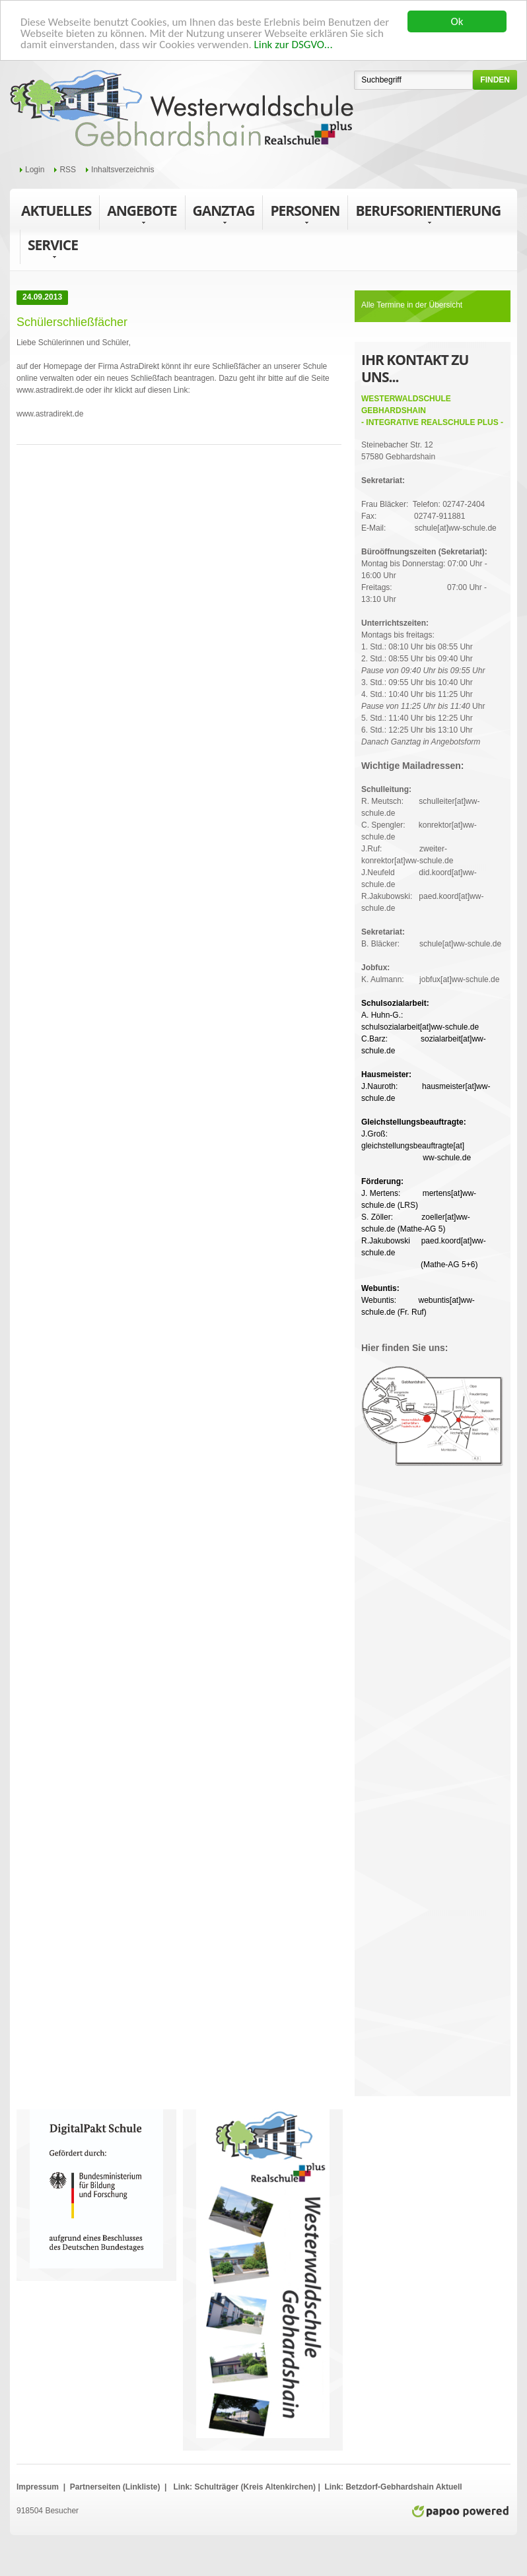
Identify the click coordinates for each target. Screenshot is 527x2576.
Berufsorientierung (428, 213)
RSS (67, 169)
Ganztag (224, 213)
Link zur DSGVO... (293, 44)
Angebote (141, 213)
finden (495, 79)
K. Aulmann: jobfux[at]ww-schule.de (430, 973)
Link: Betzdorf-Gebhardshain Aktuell (392, 2487)
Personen (304, 213)
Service (53, 248)
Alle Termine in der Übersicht (411, 305)
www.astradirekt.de (50, 390)
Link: (182, 2487)
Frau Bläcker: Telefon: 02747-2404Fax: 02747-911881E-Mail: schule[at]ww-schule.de (429, 504)
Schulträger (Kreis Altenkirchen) (256, 2487)
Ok (457, 21)
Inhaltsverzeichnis (122, 169)
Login (34, 169)
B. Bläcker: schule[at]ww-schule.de (431, 937)
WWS (181, 108)
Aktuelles (56, 210)
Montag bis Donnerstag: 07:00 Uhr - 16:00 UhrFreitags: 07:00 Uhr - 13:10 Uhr (424, 575)
